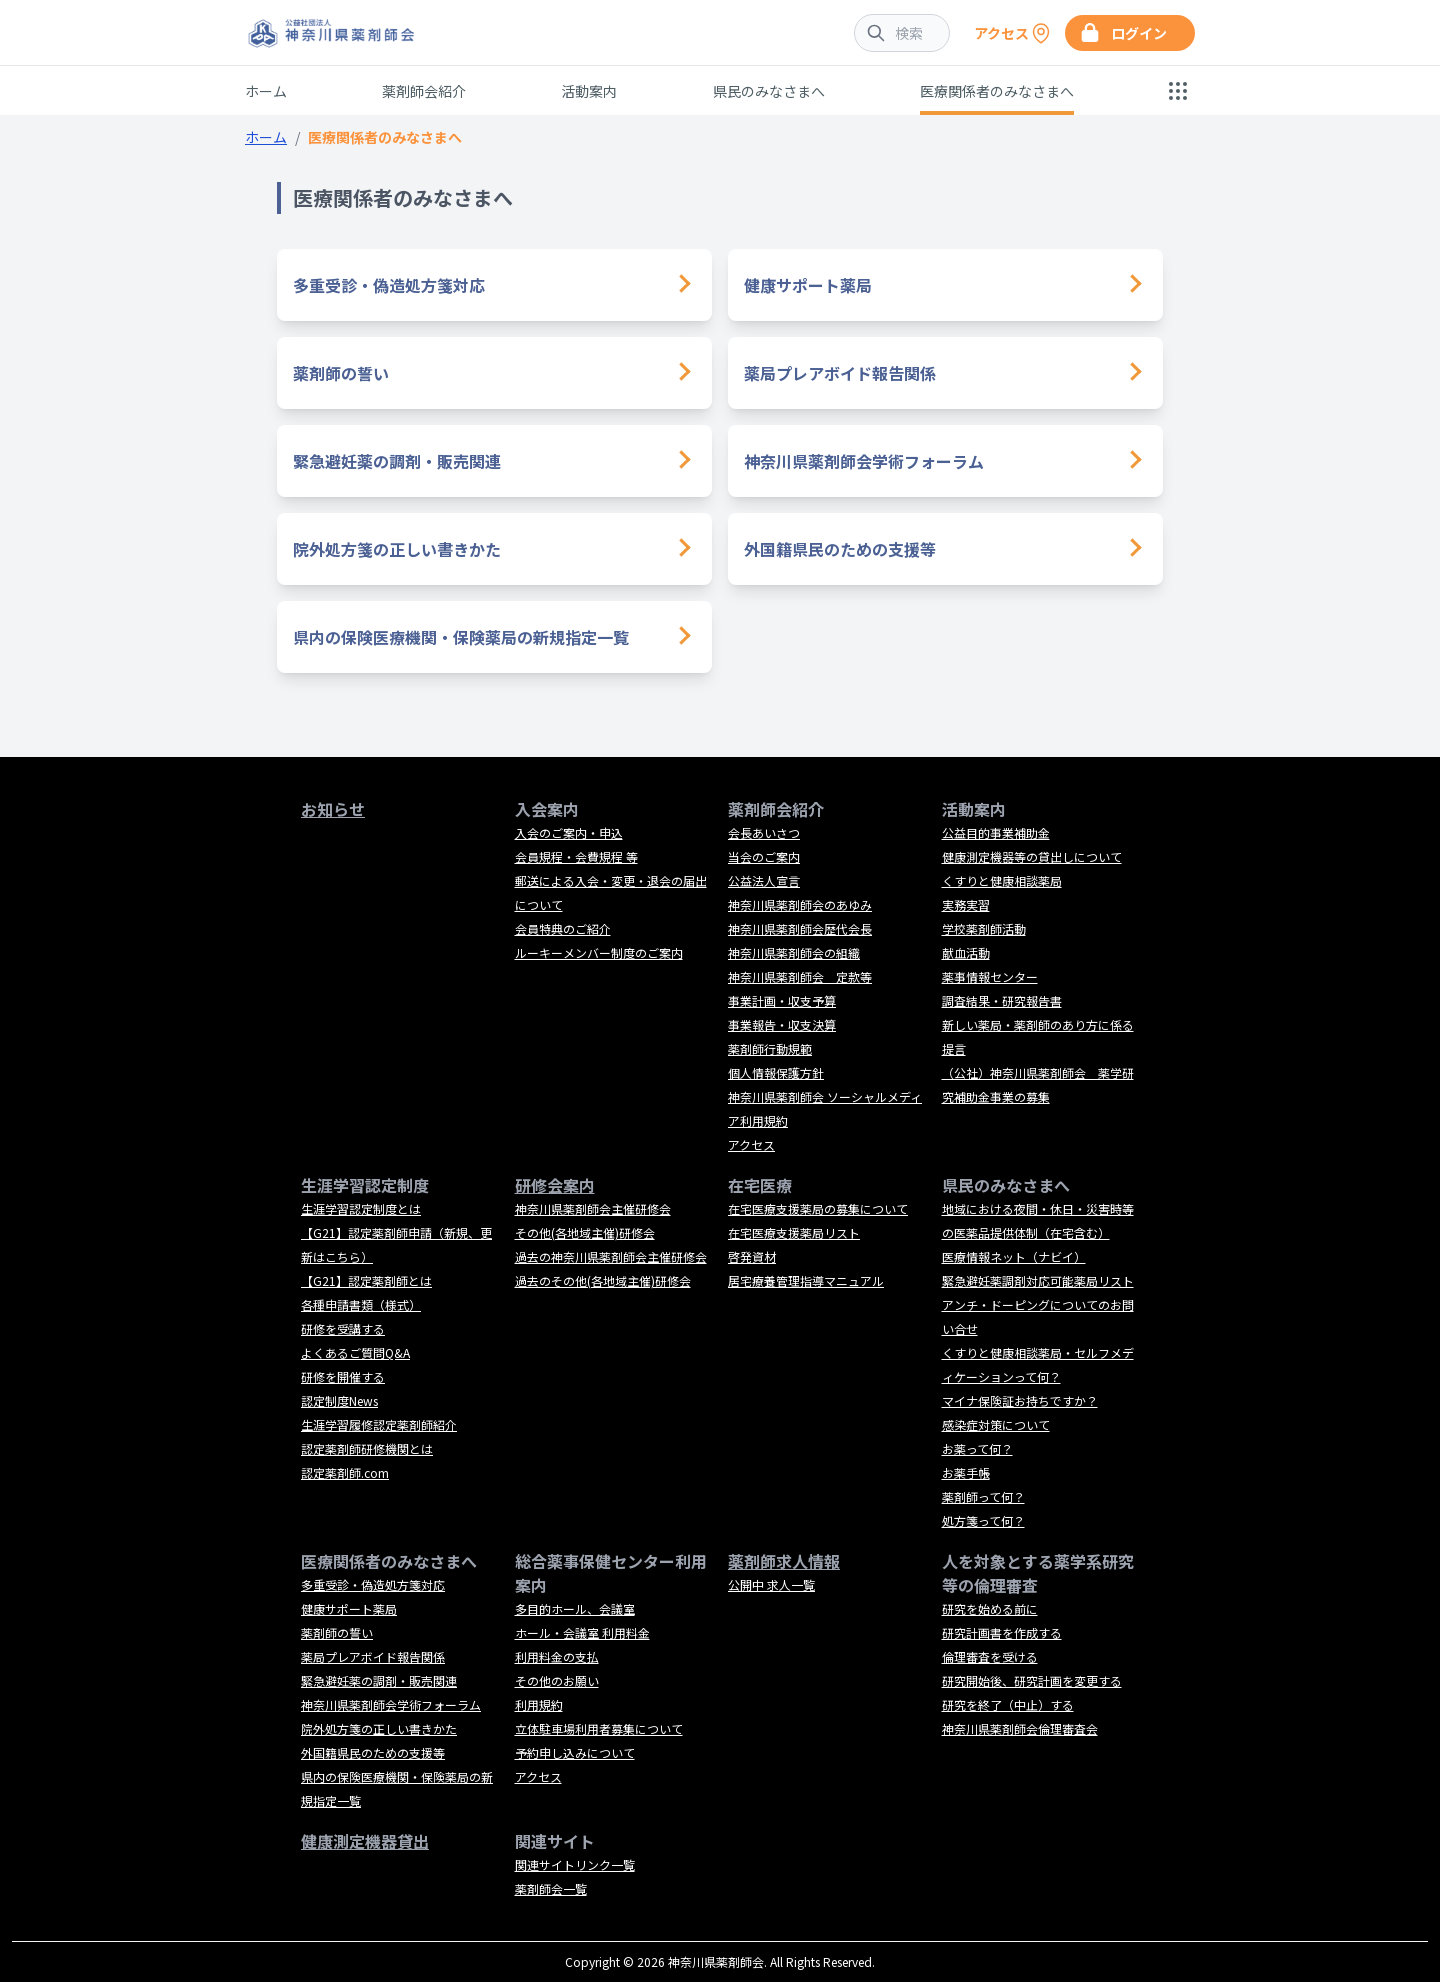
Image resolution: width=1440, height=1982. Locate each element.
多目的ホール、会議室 (575, 1608)
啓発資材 (752, 1256)
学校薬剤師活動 (984, 928)
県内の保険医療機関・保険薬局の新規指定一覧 (461, 637)
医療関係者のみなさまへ (997, 91)
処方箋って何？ (983, 1520)
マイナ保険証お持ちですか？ (1020, 1400)
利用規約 (539, 1704)
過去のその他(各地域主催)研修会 (603, 1280)
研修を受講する (343, 1328)
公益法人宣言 (764, 880)
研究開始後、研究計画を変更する (1032, 1680)
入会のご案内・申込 (569, 832)
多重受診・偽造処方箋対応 (389, 285)
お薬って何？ (977, 1448)
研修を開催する (343, 1376)
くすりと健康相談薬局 (1002, 880)
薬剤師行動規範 (770, 1048)
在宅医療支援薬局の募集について (818, 1208)
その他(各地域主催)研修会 (585, 1232)
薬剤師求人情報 (784, 1561)
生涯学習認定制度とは (361, 1208)
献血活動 (966, 952)
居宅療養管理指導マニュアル (806, 1280)
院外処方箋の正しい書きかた (397, 549)
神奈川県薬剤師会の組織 (794, 952)
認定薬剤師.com (345, 1472)
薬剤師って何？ (983, 1496)
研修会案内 (555, 1185)
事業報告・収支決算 (782, 1024)
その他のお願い (557, 1680)
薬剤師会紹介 (424, 91)
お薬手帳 (966, 1472)
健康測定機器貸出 (365, 1841)
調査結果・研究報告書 (1002, 1000)
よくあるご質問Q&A (355, 1352)
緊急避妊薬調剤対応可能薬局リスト (1038, 1280)
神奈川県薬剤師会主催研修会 (593, 1208)
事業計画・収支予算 (782, 1000)
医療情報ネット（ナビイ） (1014, 1256)
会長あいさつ (764, 832)
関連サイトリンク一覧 (575, 1864)
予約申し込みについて (575, 1752)
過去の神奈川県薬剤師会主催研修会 (611, 1256)
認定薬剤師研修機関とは (367, 1448)
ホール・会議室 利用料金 (582, 1632)
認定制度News (339, 1400)
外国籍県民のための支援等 (840, 549)
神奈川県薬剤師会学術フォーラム (864, 461)
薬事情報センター (990, 976)
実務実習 (966, 904)
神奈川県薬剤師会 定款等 (800, 976)
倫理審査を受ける (990, 1656)
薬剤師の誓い (341, 373)
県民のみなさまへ (769, 91)
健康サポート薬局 (808, 285)
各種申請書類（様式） (361, 1304)
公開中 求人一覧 (771, 1584)
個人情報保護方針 (776, 1072)
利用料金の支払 (557, 1656)
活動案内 (589, 91)
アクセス (751, 1144)
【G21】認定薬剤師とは (366, 1280)
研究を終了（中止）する (1008, 1704)
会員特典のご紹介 (563, 928)
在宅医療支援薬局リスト (794, 1232)
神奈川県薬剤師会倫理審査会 (1020, 1728)
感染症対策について (996, 1424)
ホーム (266, 91)
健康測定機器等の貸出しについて (1032, 856)
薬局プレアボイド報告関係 (840, 373)
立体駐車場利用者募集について (599, 1728)
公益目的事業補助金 (996, 832)
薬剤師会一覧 (551, 1888)
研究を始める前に (990, 1608)
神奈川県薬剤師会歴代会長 (800, 928)
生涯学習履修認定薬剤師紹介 (379, 1424)
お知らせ (333, 809)
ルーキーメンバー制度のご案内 (599, 952)
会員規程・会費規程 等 (576, 856)
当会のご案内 (764, 856)
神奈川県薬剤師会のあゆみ (800, 904)
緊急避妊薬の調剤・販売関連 (397, 461)
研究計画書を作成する (1002, 1632)
